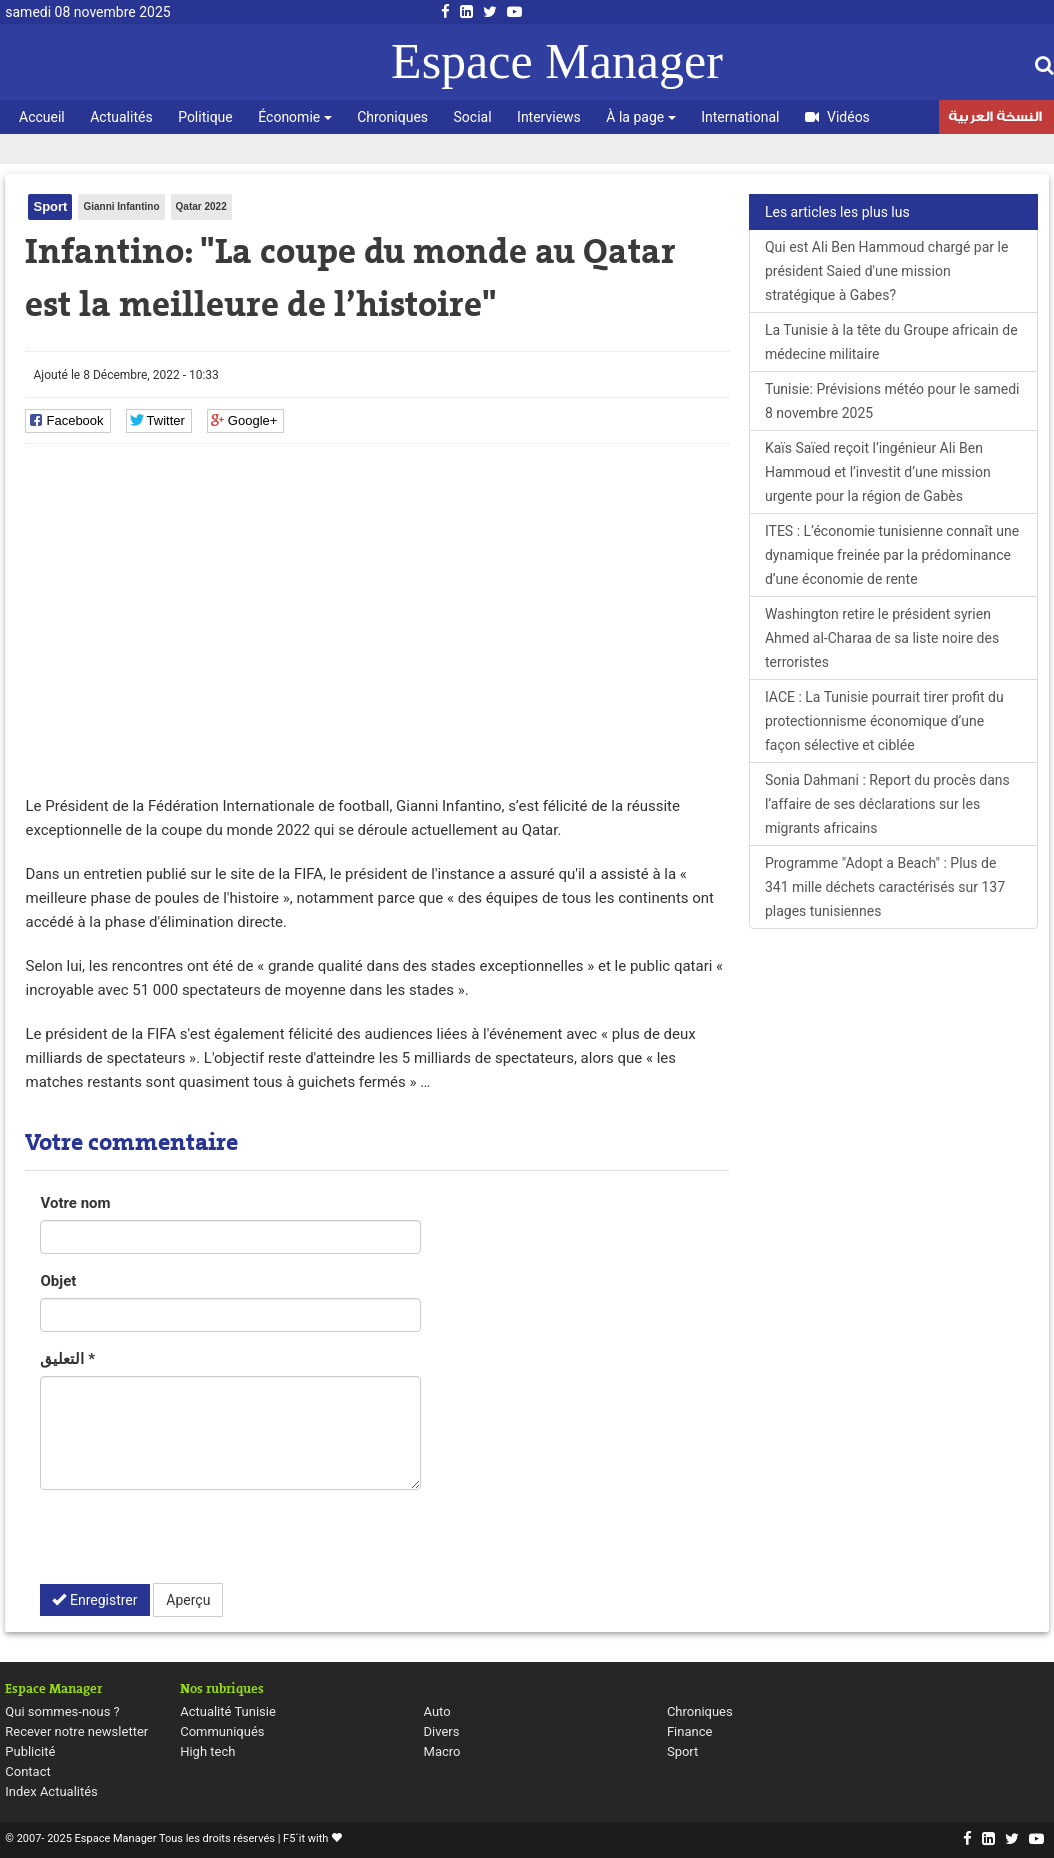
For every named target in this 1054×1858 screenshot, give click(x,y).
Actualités (121, 117)
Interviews (549, 117)
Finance (689, 1731)
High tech (207, 1751)
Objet (58, 1281)
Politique (205, 117)
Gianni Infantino (121, 206)
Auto (437, 1711)
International (740, 117)
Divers (442, 1731)
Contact (27, 1771)
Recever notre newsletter (76, 1731)
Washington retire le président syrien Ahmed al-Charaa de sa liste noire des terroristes (882, 638)
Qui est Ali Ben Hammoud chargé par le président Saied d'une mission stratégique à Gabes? (886, 271)
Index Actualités (51, 1791)
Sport (50, 206)
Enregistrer (94, 1600)
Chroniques (392, 117)
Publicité (30, 1751)
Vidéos (837, 117)
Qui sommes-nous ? (62, 1711)
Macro (442, 1751)
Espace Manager (557, 61)
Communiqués (222, 1731)
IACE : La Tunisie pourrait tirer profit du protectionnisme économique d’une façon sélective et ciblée (884, 721)
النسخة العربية (995, 119)
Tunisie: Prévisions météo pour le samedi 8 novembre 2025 (892, 401)
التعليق (67, 1359)
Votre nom (75, 1203)
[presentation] (192, 1544)
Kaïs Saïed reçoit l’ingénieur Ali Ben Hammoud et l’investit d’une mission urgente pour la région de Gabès (878, 472)
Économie (294, 117)
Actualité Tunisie (228, 1711)
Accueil (42, 117)
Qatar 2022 (201, 206)
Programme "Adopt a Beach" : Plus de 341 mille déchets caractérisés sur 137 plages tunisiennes (885, 887)
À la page (640, 117)
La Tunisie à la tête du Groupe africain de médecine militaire (891, 342)
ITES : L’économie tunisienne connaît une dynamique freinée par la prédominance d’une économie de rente (892, 555)
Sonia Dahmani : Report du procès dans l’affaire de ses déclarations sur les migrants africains (887, 804)
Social (473, 117)
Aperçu (188, 1600)
